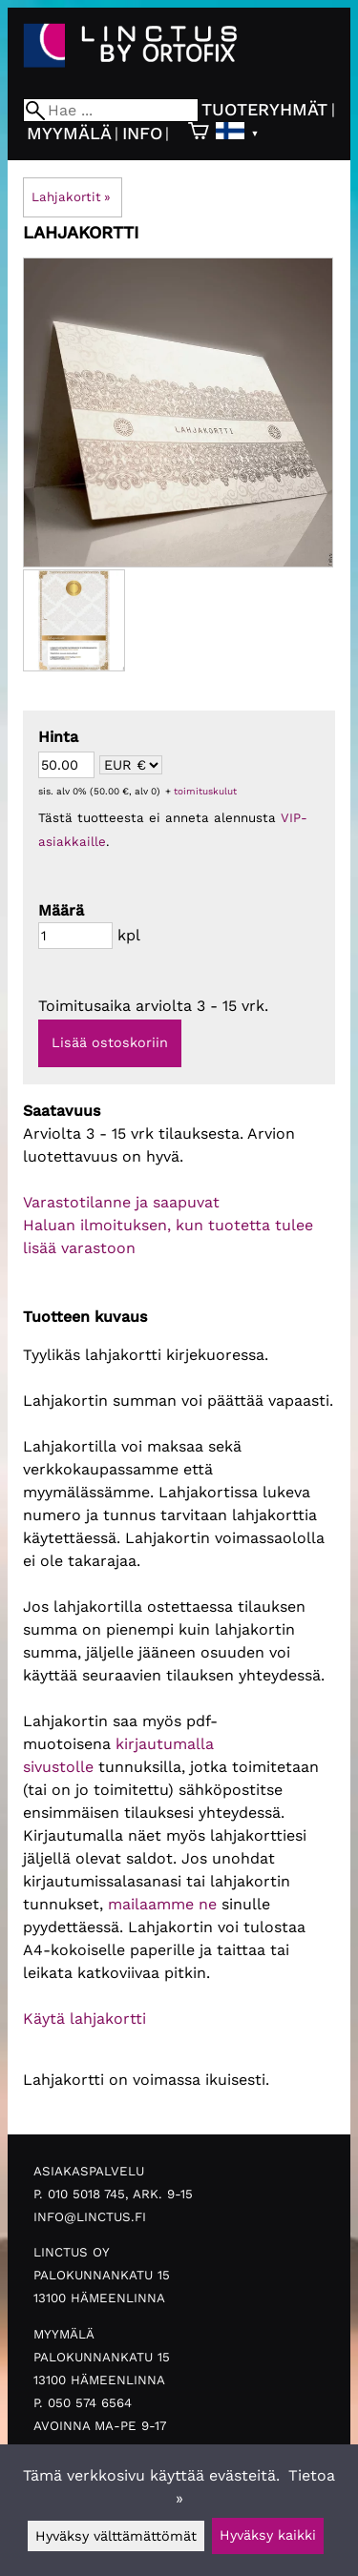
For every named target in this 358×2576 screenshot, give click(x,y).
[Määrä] (75, 935)
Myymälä (69, 133)
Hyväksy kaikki (268, 2535)
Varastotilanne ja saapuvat (121, 1202)
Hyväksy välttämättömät (116, 2536)
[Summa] (66, 765)
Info (142, 133)
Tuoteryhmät (264, 109)
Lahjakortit (71, 197)
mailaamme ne (162, 1904)
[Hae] (111, 110)
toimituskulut (205, 791)
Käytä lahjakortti (84, 2018)
